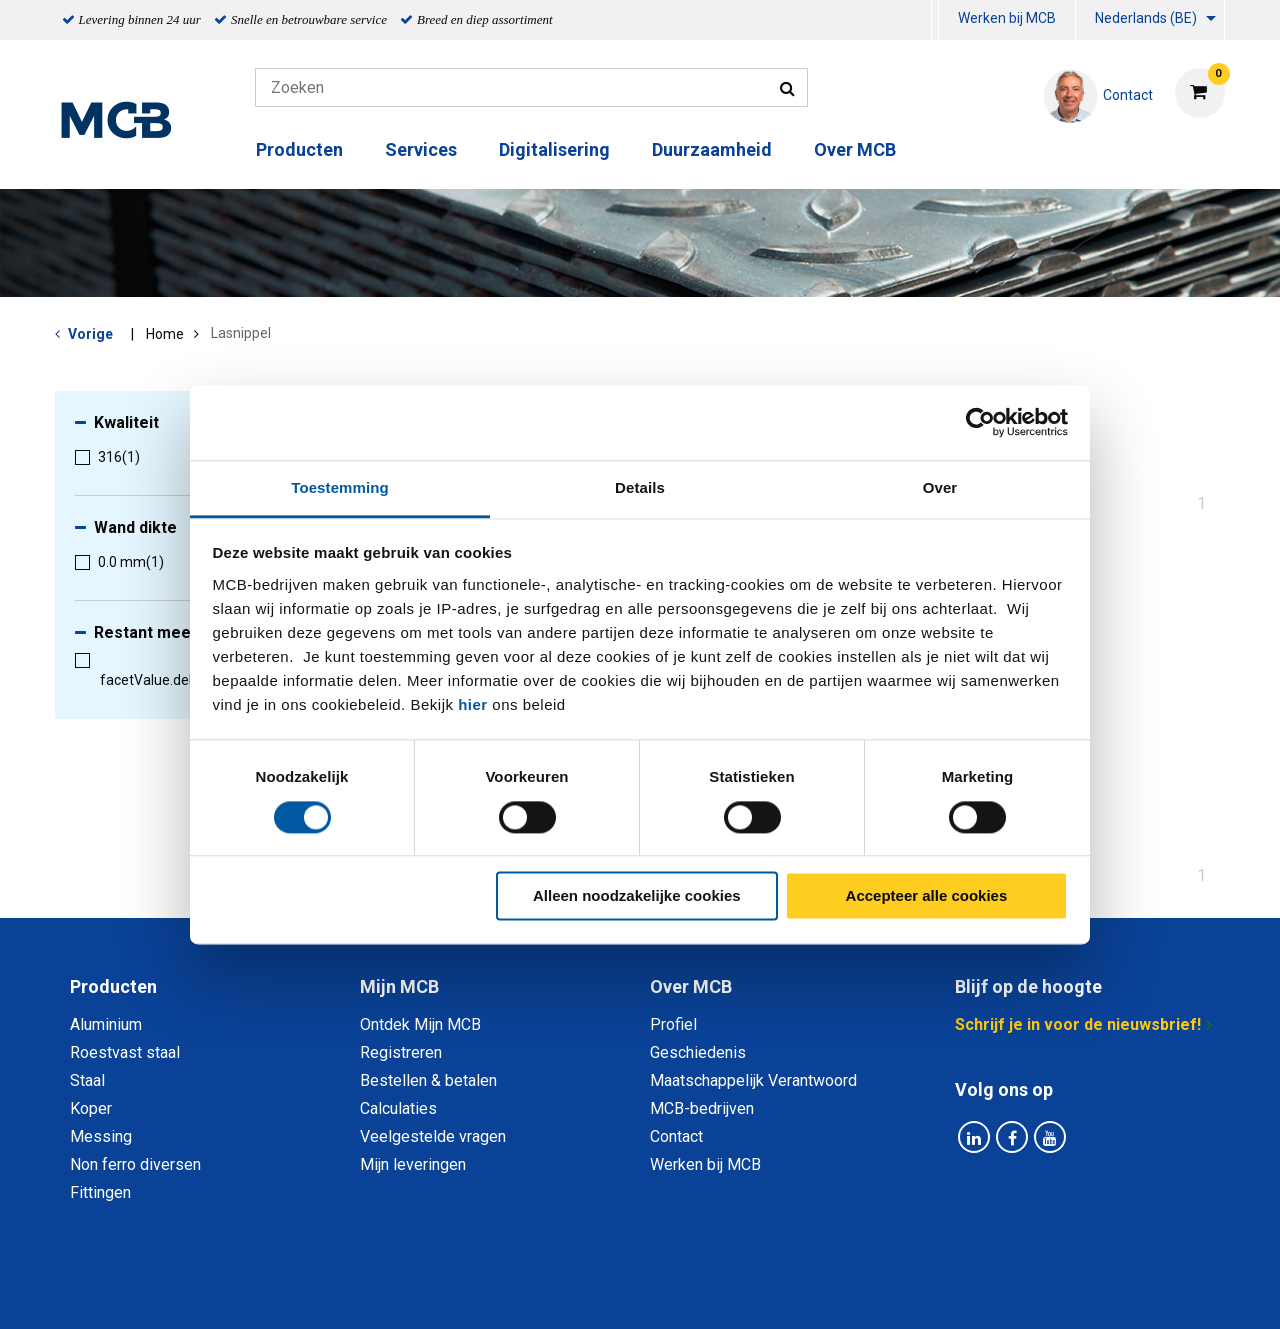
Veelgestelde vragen (433, 1136)
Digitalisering (554, 149)
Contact (676, 1136)
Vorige (90, 334)
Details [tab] (640, 487)
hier (473, 704)
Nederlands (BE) (1146, 18)
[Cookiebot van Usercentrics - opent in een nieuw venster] (980, 422)
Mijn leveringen (413, 1164)
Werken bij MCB (1007, 18)
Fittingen (100, 1192)
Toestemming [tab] (340, 487)
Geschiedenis (698, 1052)
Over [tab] (940, 487)
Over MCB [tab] (691, 986)
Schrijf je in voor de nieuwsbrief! (1078, 1024)
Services (421, 149)
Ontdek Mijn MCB (420, 1024)
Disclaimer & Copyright (924, 1291)
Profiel (673, 1024)
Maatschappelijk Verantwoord (753, 1080)
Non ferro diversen (135, 1164)
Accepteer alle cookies (927, 896)
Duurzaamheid (712, 149)
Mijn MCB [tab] (399, 986)
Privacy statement (424, 1291)
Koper (91, 1108)
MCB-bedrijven (702, 1108)
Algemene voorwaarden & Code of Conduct (666, 1291)
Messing (101, 1136)
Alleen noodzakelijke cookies (637, 896)
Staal (87, 1080)
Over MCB (855, 149)
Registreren (401, 1052)
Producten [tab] (113, 986)
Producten (299, 149)
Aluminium (106, 1024)
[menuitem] (935, 20)
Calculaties (398, 1108)
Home (165, 334)
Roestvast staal (125, 1052)
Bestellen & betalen (428, 1080)
